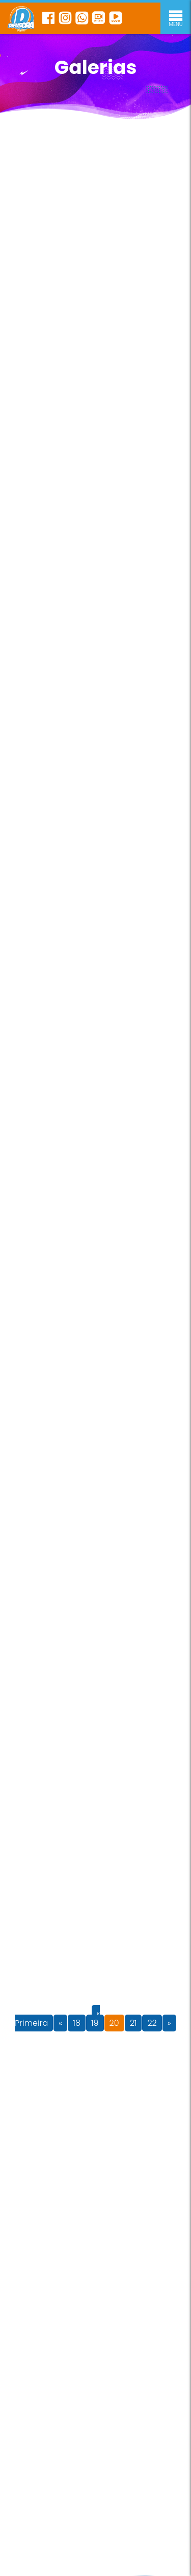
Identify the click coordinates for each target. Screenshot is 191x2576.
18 (76, 2023)
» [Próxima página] (169, 2023)
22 (151, 2023)
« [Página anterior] (60, 2023)
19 (95, 2023)
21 (133, 2023)
